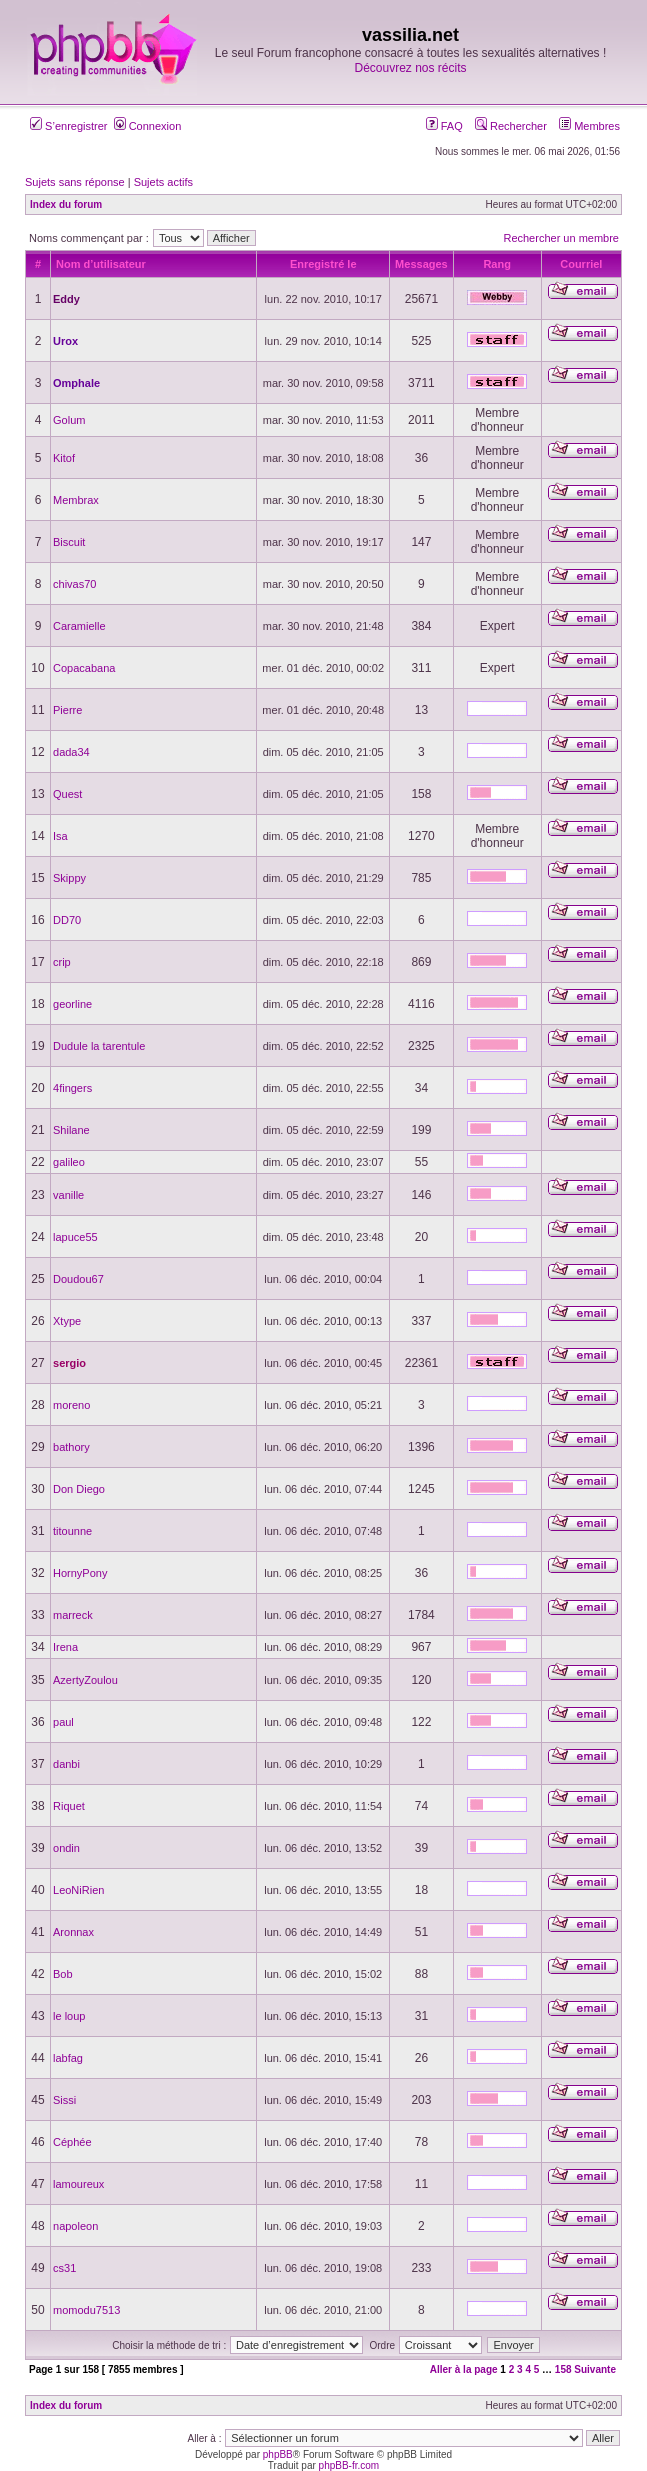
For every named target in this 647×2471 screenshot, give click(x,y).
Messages (421, 264)
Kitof (64, 458)
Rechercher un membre (561, 238)
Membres (589, 126)
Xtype (67, 1321)
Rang (497, 264)
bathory (71, 1447)
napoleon (75, 2226)
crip (62, 962)
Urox (65, 341)
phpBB (278, 2454)
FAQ (444, 126)
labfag (68, 2058)
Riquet (69, 1806)
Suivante (595, 2369)
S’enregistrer (68, 126)
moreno (71, 1405)
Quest (67, 794)
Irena (65, 1647)
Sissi (64, 2100)
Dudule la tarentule (99, 1046)
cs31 (64, 2268)
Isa (60, 836)
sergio (69, 1363)
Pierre (67, 710)
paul (63, 1722)
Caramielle (79, 626)
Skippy (69, 878)
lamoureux (78, 2184)
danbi (66, 1764)
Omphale (76, 383)
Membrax (76, 500)
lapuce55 (75, 1237)
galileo (69, 1162)
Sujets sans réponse (75, 182)
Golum (69, 420)
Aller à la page (464, 2369)
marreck (73, 1615)
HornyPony (80, 1573)
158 (563, 2369)
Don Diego (79, 1489)
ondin (66, 1848)
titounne (72, 1531)
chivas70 (74, 584)
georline (72, 1004)
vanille (68, 1195)
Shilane (71, 1130)
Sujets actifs (163, 182)
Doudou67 (78, 1279)
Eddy (66, 299)
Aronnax (73, 1932)
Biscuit (69, 542)
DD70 (67, 920)
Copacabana (84, 668)
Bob (63, 1974)
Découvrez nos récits (410, 68)
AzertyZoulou (85, 1680)
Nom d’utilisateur (101, 264)
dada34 (71, 752)
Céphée (72, 2142)
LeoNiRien (78, 1890)
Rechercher (511, 126)
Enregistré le (323, 264)
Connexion (148, 126)
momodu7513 (86, 2310)
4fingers (72, 1088)
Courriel (581, 264)
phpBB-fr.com (349, 2465)
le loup (69, 2016)
